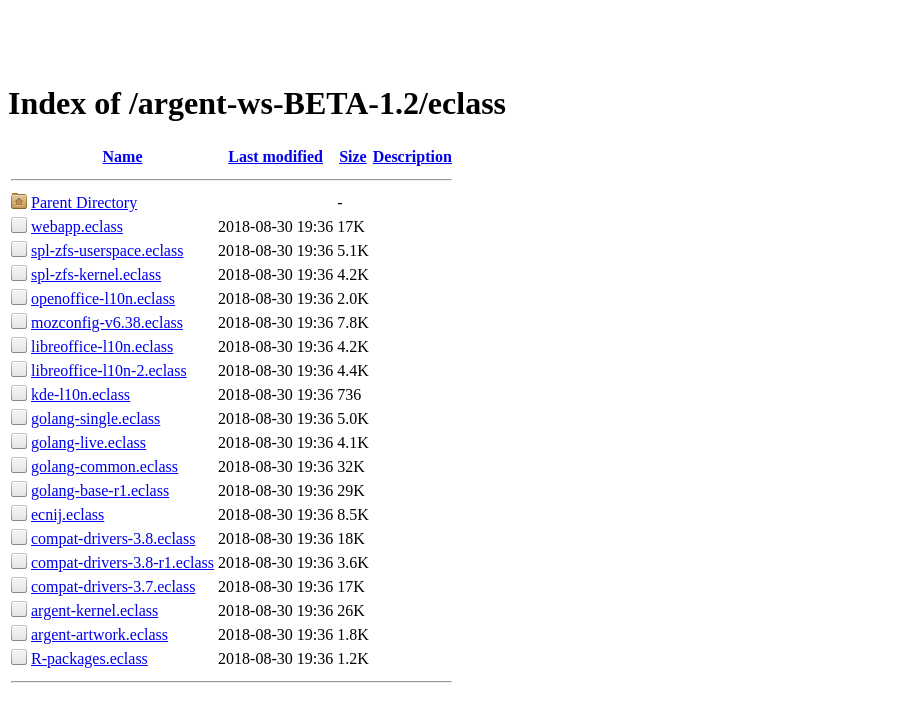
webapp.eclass (77, 226)
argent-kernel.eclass (94, 610)
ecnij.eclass (67, 514)
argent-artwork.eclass (99, 634)
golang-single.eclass (95, 418)
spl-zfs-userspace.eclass (107, 250)
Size (353, 156)
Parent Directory (84, 202)
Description (412, 156)
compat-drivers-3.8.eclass (113, 538)
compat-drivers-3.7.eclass (113, 586)
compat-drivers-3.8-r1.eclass (122, 562)
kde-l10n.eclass (80, 394)
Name (123, 156)
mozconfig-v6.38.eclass (107, 322)
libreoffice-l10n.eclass (102, 346)
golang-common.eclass (104, 466)
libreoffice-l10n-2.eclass (109, 370)
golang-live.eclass (88, 442)
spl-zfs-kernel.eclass (96, 274)
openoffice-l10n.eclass (103, 298)
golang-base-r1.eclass (100, 490)
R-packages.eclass (89, 658)
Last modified (275, 156)
